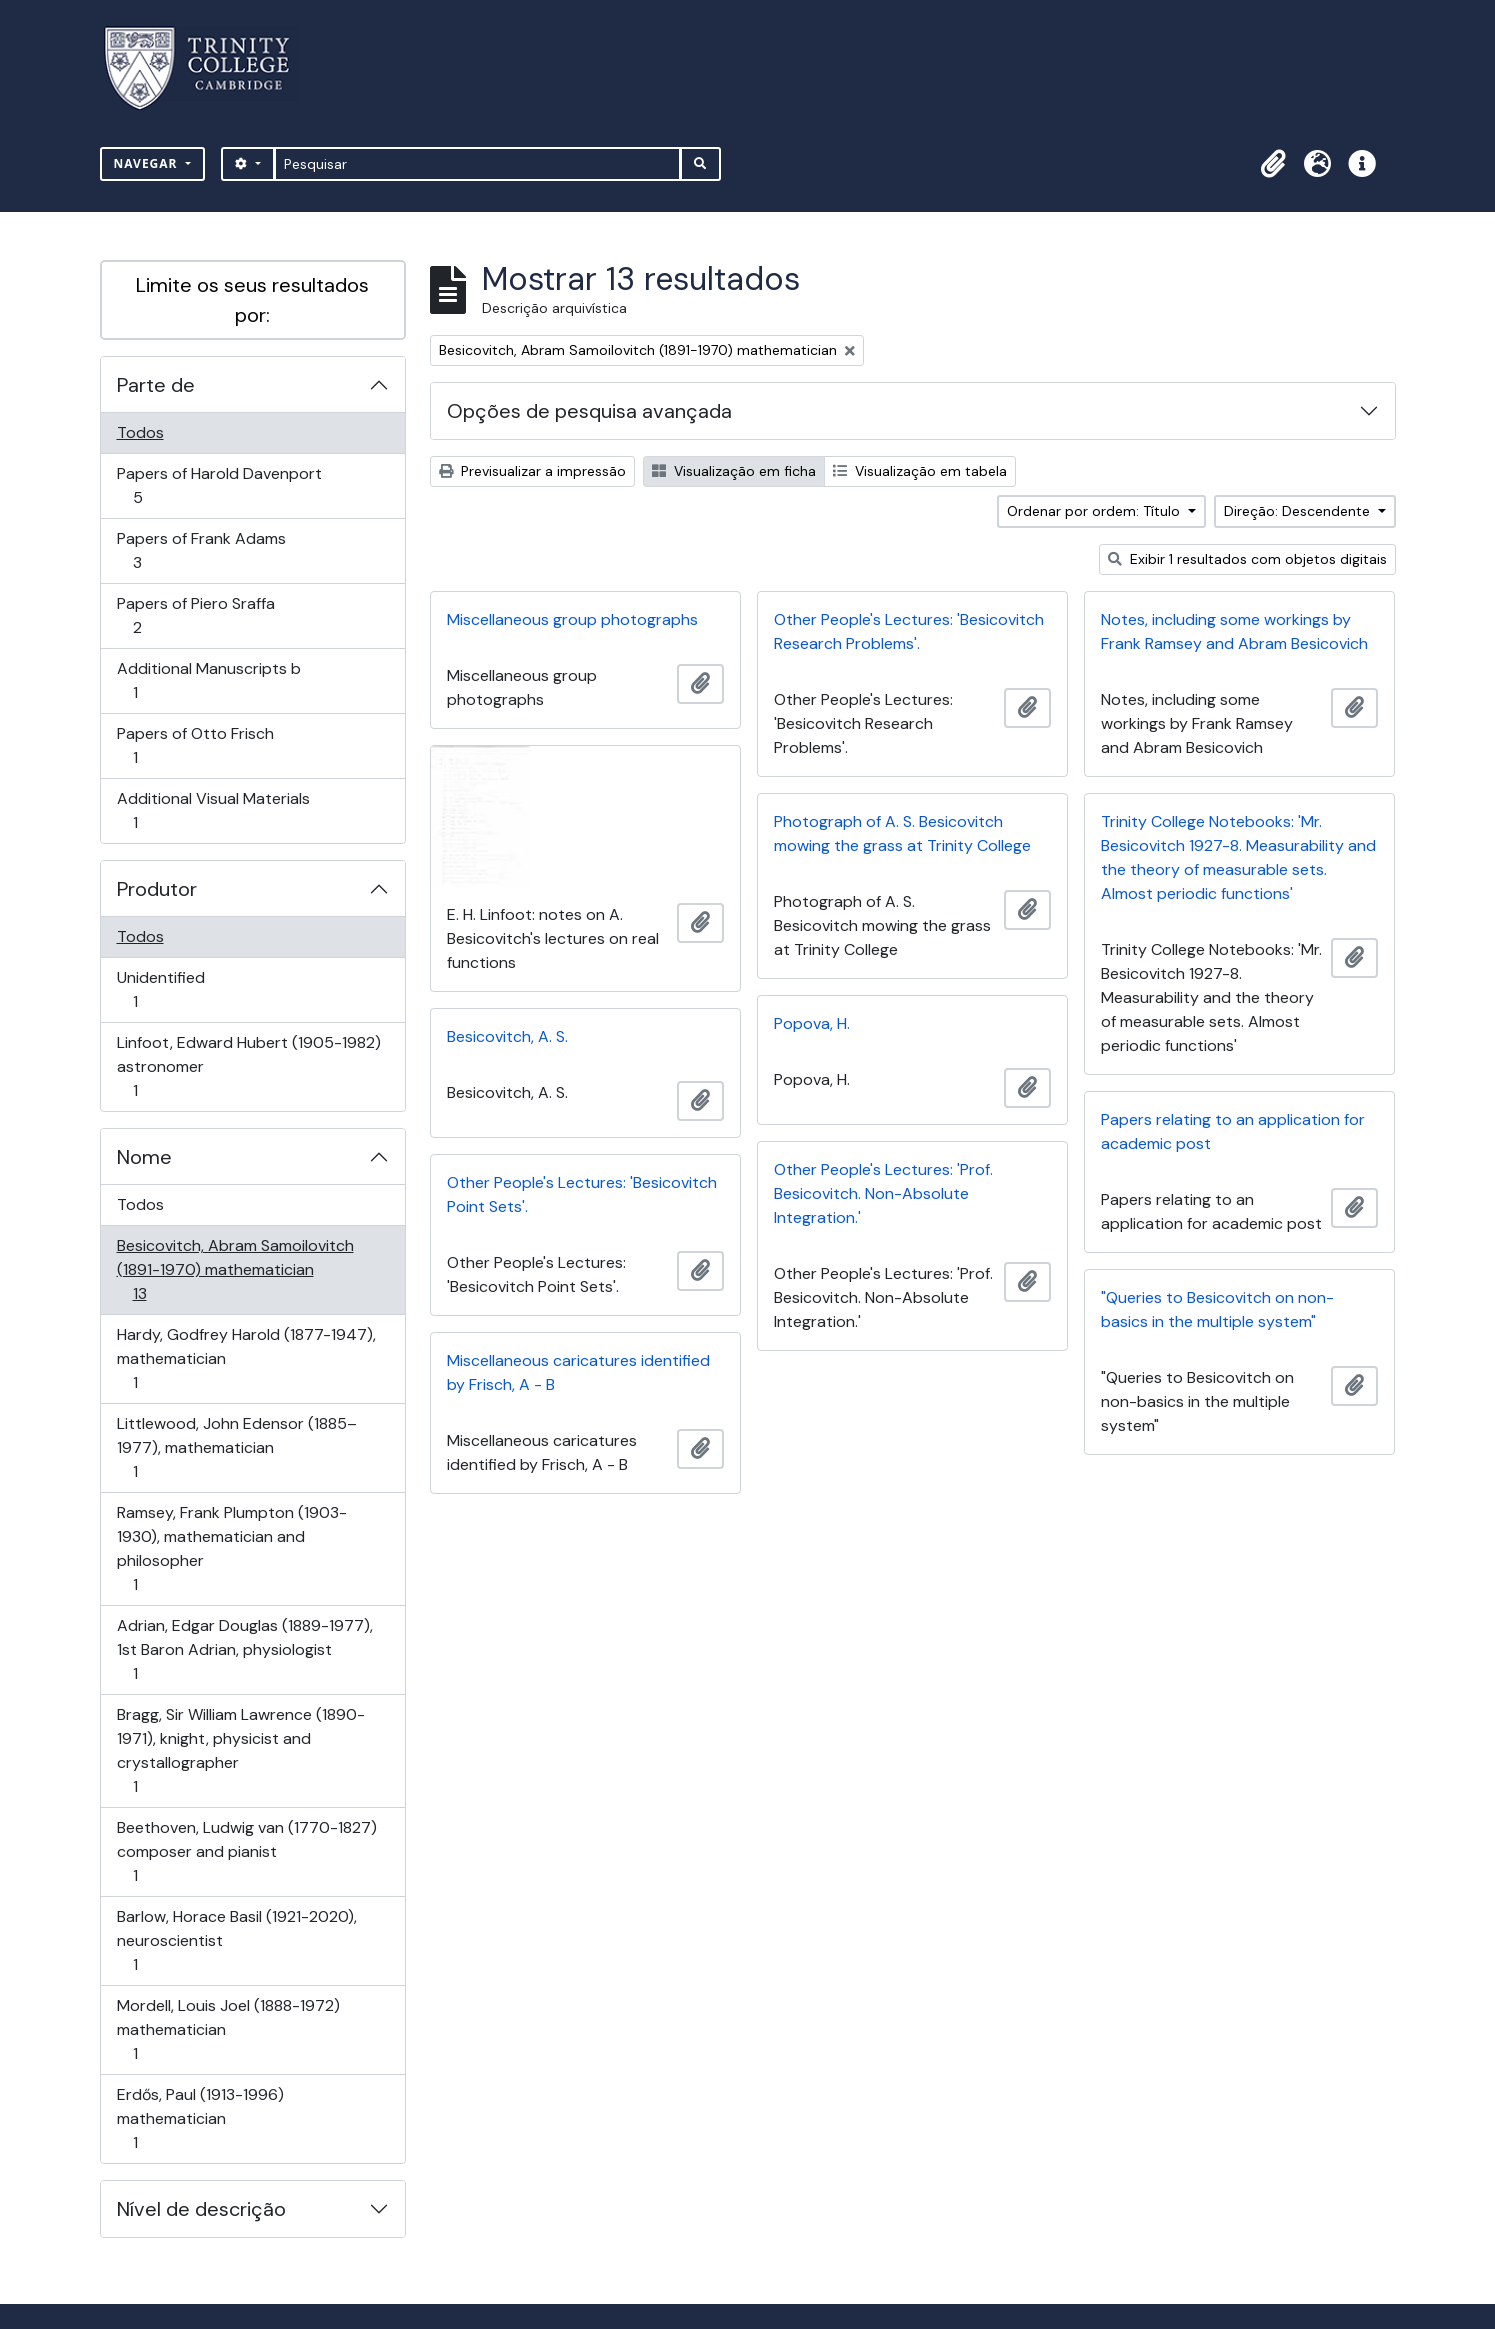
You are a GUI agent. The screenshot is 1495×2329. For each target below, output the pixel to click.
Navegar (148, 163)
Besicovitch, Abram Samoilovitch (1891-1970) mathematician (235, 1269)
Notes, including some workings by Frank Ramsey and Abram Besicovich (1234, 631)
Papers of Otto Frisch (195, 745)
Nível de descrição (201, 2209)
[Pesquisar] (477, 164)
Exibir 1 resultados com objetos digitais (1247, 559)
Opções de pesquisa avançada (589, 411)
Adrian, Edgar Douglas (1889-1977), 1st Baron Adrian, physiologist (244, 1649)
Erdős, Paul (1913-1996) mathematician (200, 2118)
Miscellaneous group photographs (572, 619)
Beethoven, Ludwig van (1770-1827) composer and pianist (246, 1851)
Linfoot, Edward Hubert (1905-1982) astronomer (248, 1066)
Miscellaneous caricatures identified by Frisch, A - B (578, 1372)
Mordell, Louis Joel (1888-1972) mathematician (228, 2029)
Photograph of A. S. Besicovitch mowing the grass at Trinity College (902, 833)
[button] (1274, 164)
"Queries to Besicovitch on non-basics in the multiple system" (1217, 1309)
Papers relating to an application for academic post (1233, 1131)
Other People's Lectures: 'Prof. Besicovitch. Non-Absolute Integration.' (883, 1193)
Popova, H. (812, 1023)
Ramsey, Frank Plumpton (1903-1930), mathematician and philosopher (231, 1548)
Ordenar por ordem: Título (1095, 511)
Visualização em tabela (920, 471)
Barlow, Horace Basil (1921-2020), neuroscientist (236, 1940)
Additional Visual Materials (213, 810)
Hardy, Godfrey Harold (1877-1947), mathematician (246, 1358)
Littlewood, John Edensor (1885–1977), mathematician (236, 1447)
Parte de (156, 385)
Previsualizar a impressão (532, 471)
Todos (140, 432)
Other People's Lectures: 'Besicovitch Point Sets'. (582, 1194)
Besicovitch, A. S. (507, 1036)
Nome (144, 1157)
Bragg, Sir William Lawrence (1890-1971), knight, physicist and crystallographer (240, 1750)
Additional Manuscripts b (208, 680)
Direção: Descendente (1299, 511)
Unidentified (163, 989)
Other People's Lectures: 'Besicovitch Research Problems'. (909, 631)
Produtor (157, 889)
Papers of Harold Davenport (219, 485)
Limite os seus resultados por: (252, 300)
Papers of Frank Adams (201, 550)
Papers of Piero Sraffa (195, 615)
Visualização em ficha (734, 471)
